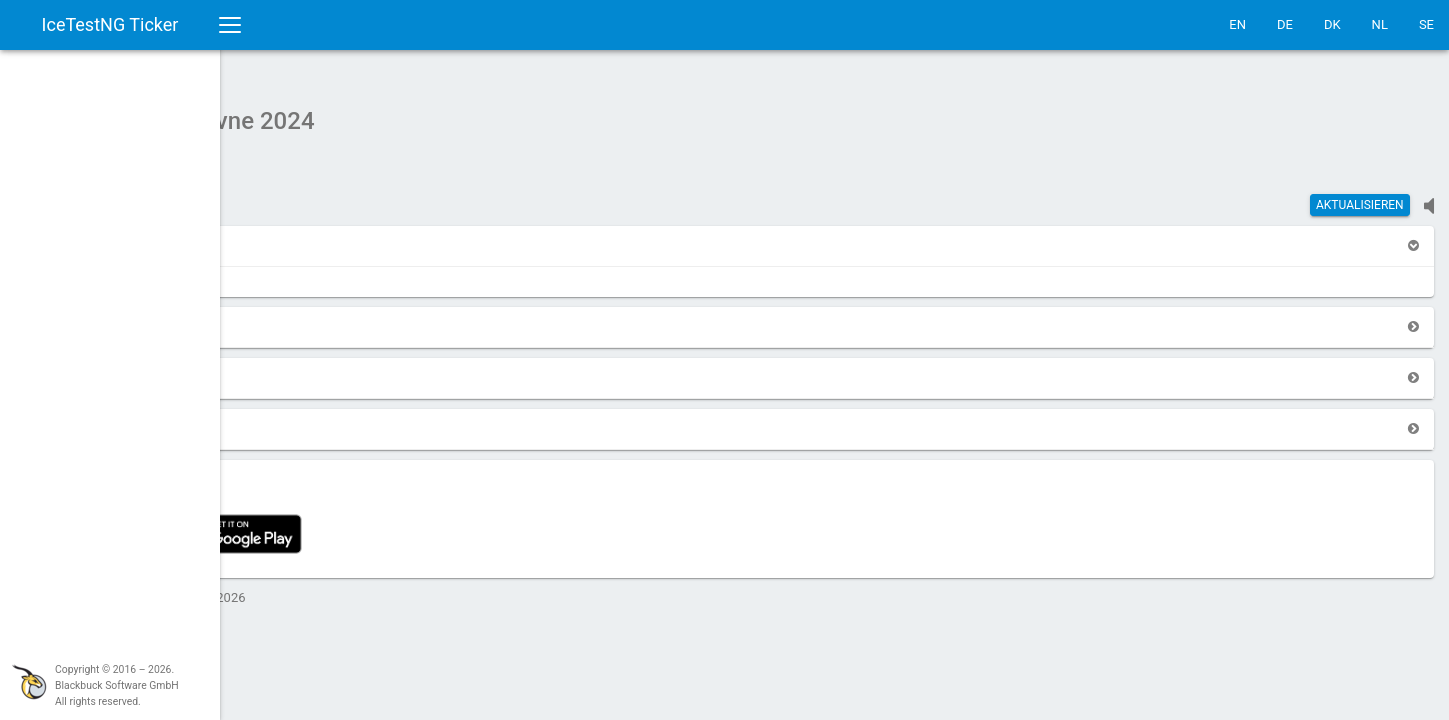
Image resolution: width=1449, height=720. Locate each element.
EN (1237, 24)
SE (1426, 24)
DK (1332, 24)
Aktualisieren (1360, 195)
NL (1380, 24)
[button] (282, 235)
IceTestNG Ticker (110, 24)
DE (1285, 24)
